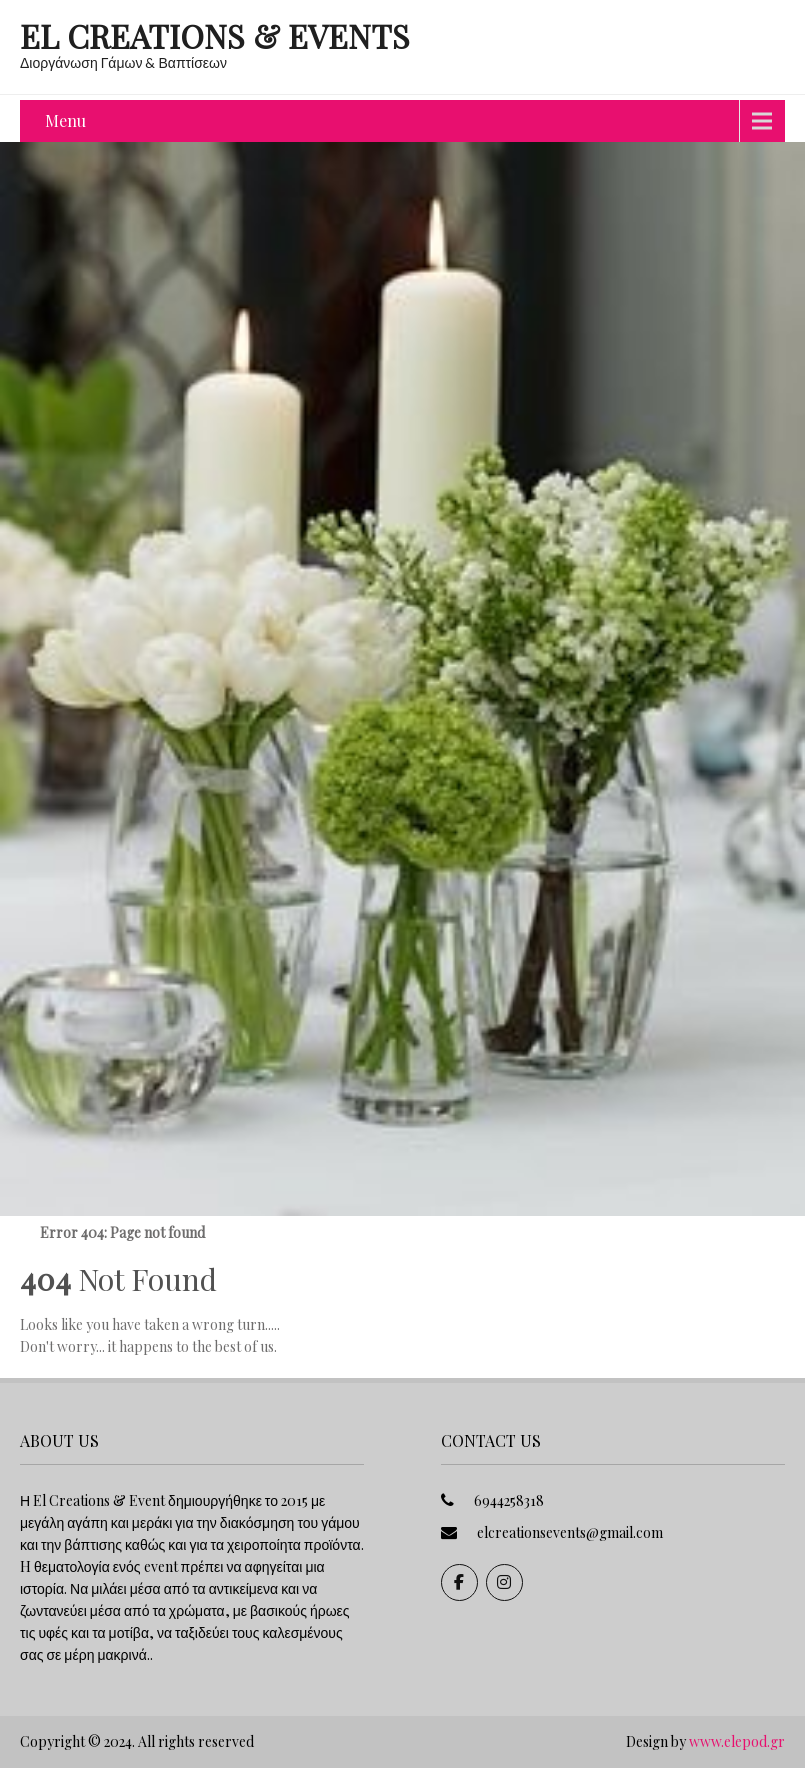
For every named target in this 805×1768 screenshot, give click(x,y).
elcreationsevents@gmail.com (570, 1532)
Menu (65, 120)
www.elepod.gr (737, 1741)
